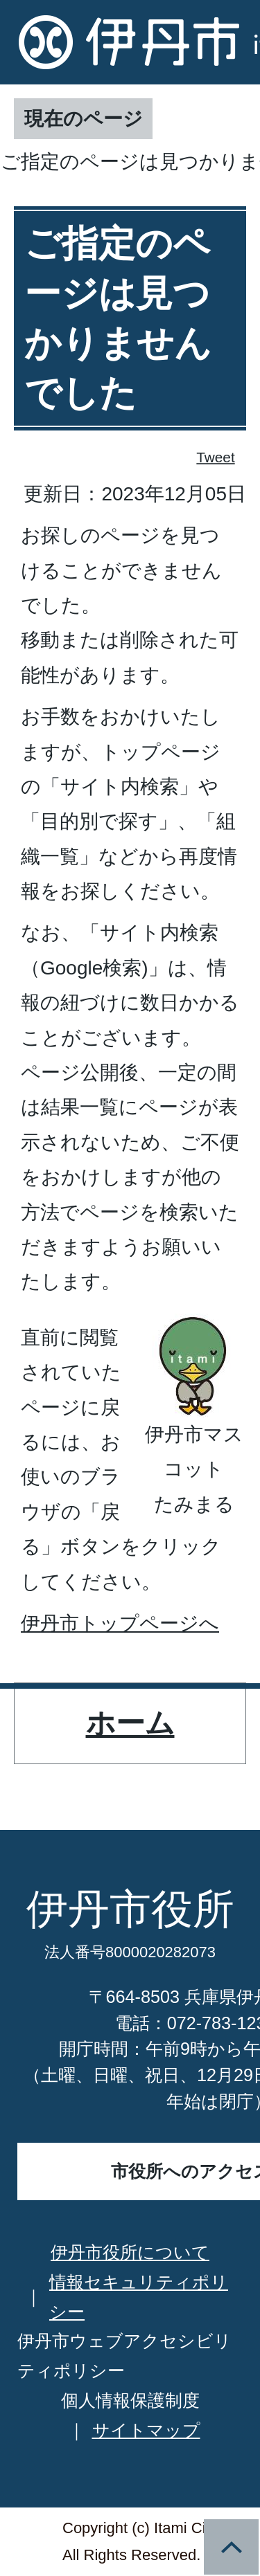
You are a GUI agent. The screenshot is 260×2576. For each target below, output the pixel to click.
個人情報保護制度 (130, 2400)
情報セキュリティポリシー (138, 2296)
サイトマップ (146, 2430)
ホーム (130, 1723)
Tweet (216, 456)
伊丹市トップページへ (120, 1623)
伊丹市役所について (130, 2252)
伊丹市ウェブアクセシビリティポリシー (124, 2355)
